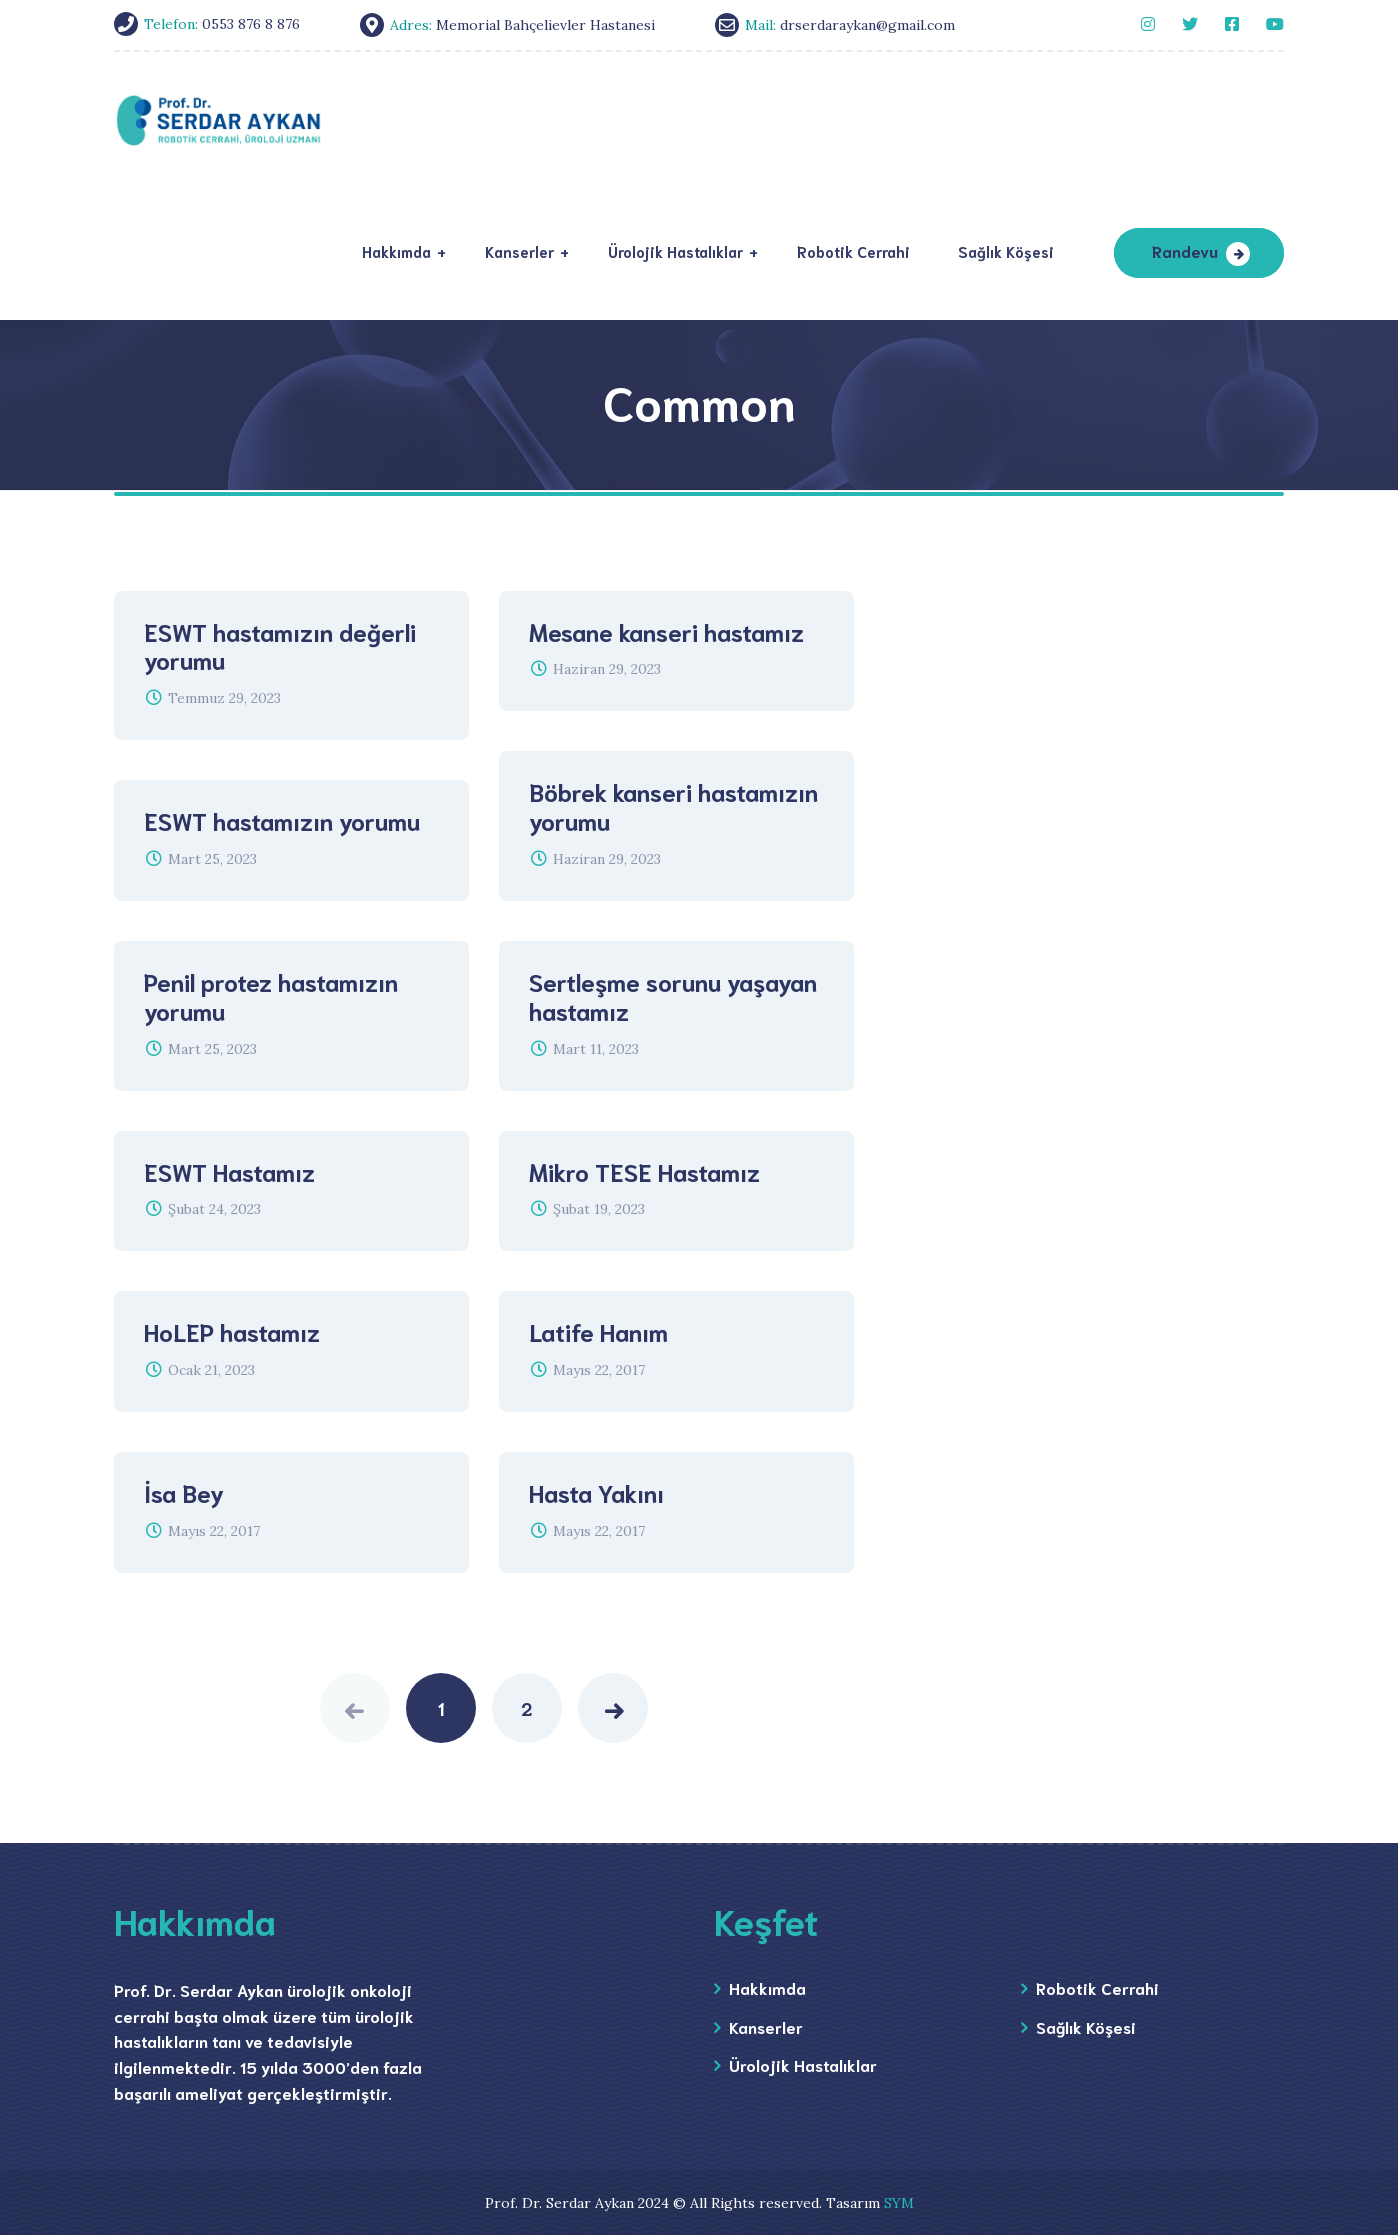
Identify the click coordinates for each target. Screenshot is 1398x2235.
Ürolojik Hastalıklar (803, 2064)
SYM (899, 2203)
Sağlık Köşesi (1086, 2026)
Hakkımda (767, 1987)
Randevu (1185, 250)
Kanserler (766, 2026)
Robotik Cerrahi (1097, 1987)
